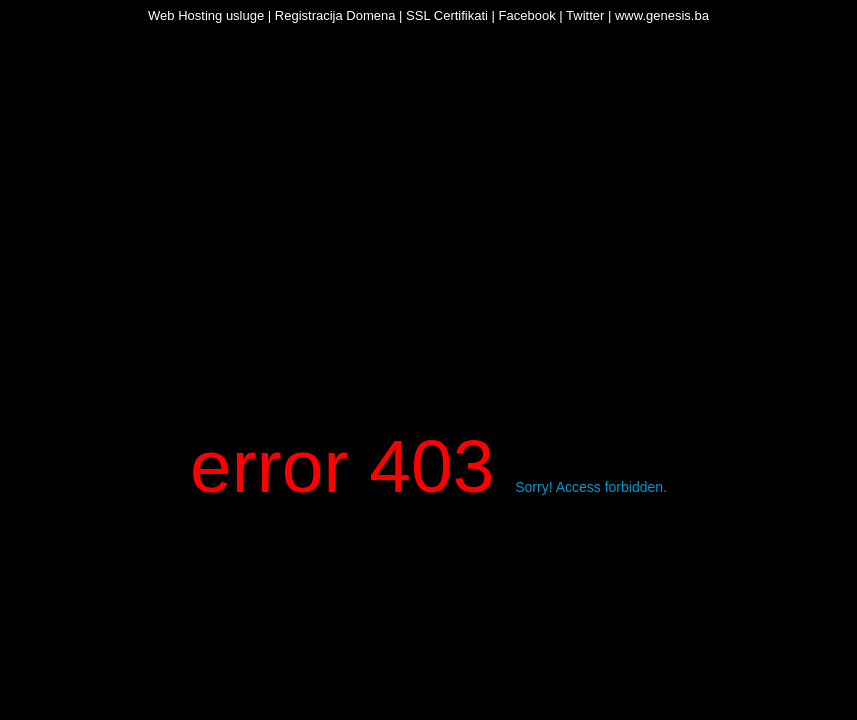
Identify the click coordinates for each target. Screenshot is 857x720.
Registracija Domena (335, 15)
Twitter (585, 15)
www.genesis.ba (662, 15)
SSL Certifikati (447, 15)
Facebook (527, 15)
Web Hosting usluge (206, 15)
